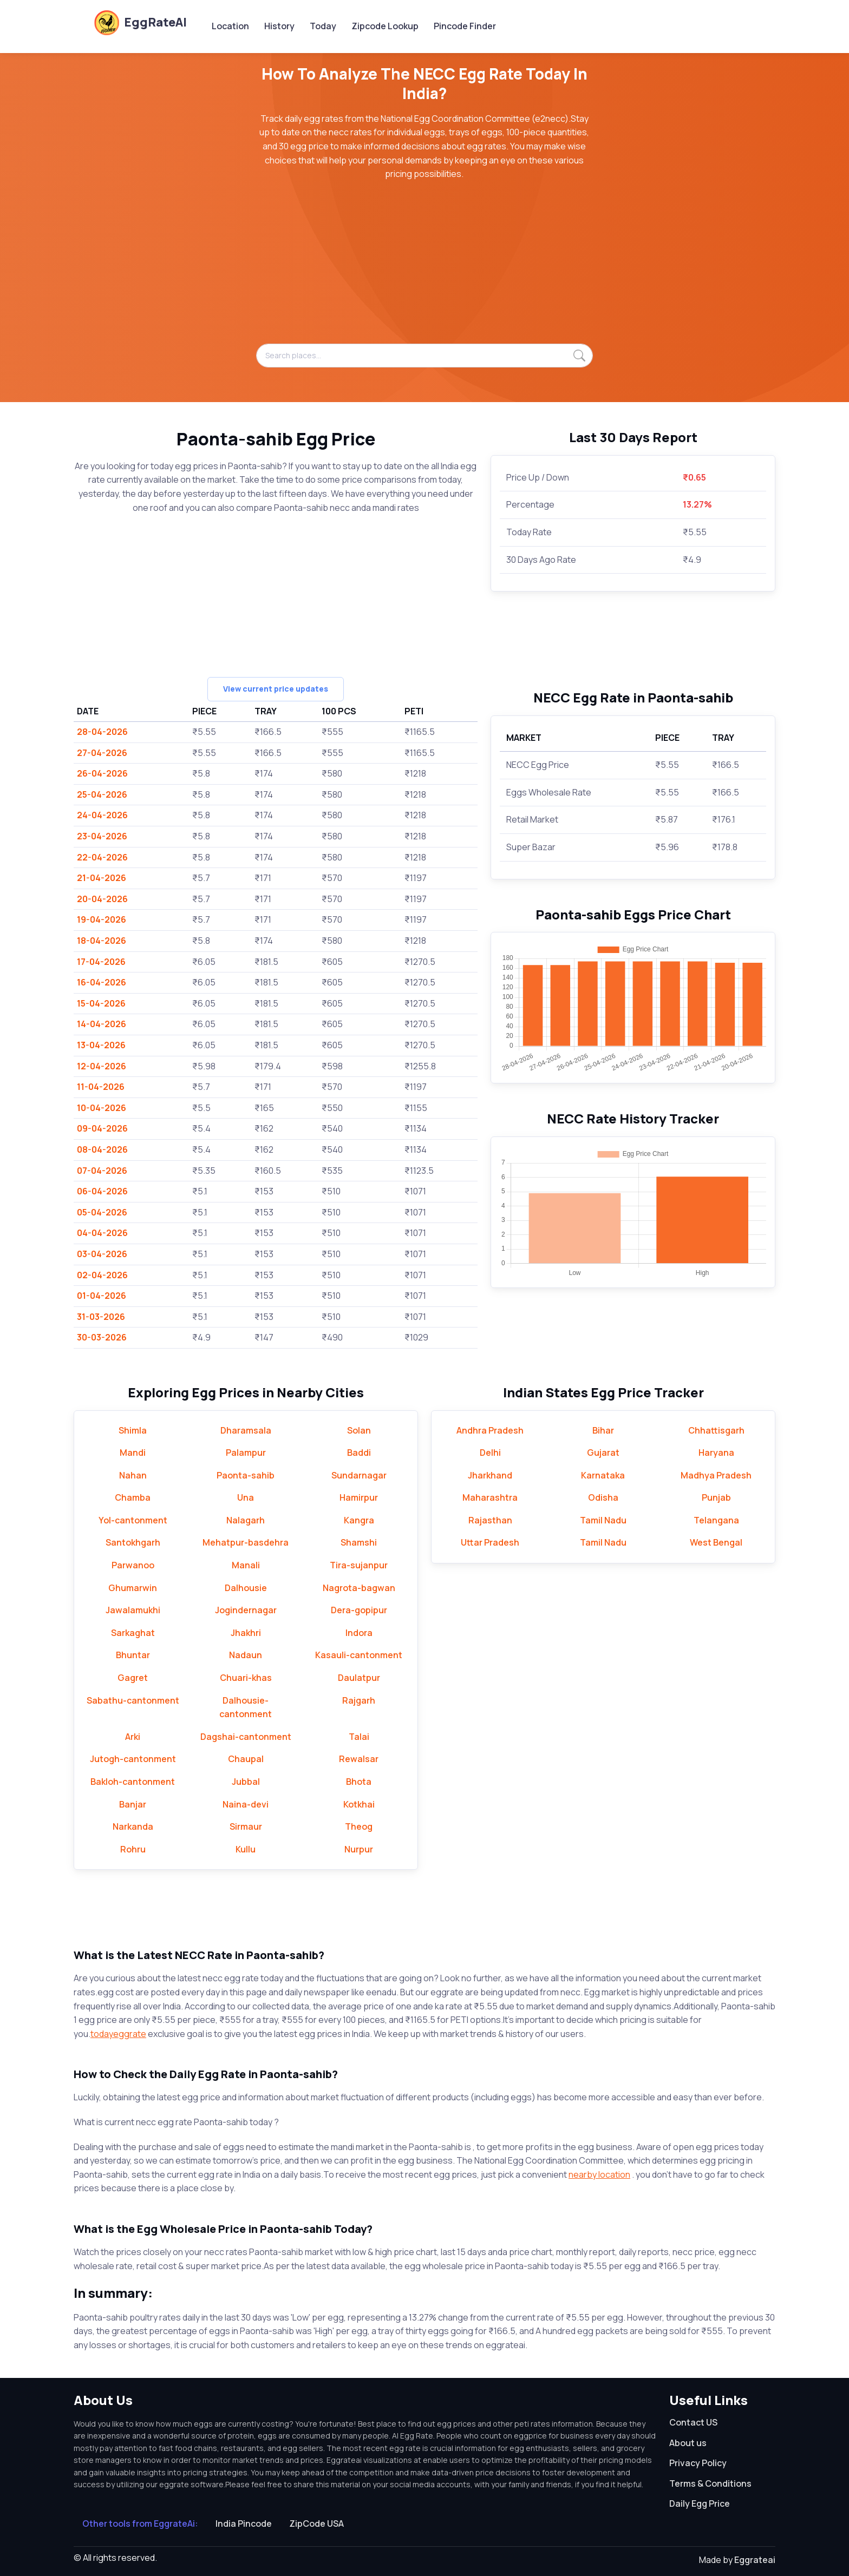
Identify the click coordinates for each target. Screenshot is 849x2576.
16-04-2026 (101, 982)
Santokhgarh (133, 1542)
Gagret (132, 1678)
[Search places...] (424, 355)
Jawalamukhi (133, 1610)
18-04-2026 (101, 941)
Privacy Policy (698, 2463)
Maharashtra (490, 1497)
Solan (359, 1430)
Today (323, 26)
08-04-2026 (102, 1149)
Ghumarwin (132, 1588)
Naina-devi (246, 1804)
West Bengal (716, 1542)
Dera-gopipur (359, 1610)
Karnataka (603, 1475)
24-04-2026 (102, 815)
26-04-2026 (102, 773)
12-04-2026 (101, 1066)
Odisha (603, 1497)
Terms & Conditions (710, 2483)
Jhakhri (246, 1633)
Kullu (246, 1849)
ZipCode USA (316, 2523)
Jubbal (246, 1782)
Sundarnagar (359, 1475)
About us (688, 2443)
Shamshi (359, 1542)
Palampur (246, 1452)
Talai (359, 1737)
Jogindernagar (246, 1610)
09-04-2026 (102, 1128)
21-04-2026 (101, 878)
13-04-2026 (101, 1045)
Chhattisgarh (716, 1430)
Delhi (490, 1452)
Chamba (133, 1497)
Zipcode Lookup (385, 26)
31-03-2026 (101, 1317)
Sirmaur (246, 1826)
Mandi (133, 1452)
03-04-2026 (102, 1254)
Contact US (693, 2422)
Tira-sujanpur (359, 1565)
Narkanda (133, 1826)
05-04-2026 (102, 1212)
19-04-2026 (101, 919)
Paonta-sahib (246, 1475)
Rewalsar (358, 1759)
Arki (132, 1737)
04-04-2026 (102, 1233)
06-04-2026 (102, 1191)
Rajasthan (490, 1520)
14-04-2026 (101, 1024)
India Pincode (243, 2523)
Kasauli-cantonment (358, 1655)
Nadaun (245, 1655)
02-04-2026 (102, 1275)
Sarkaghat (133, 1633)
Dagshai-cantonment (245, 1737)
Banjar (132, 1804)
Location (230, 26)
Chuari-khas (246, 1678)
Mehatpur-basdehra (246, 1542)
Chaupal (246, 1759)
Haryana (716, 1452)
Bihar (603, 1430)
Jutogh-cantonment (133, 1759)
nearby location (599, 2174)
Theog (359, 1826)
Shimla (133, 1430)
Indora (359, 1633)
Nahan (133, 1475)
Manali (246, 1565)
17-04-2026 (101, 962)
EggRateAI (140, 22)
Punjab (716, 1497)
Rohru (133, 1849)
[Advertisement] (424, 268)
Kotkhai (359, 1804)
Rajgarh (358, 1700)
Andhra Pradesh (490, 1430)
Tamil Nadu (603, 1520)
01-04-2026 (101, 1296)
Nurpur (358, 1849)
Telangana (716, 1520)
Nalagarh (245, 1520)
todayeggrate (118, 2034)
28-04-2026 (102, 732)
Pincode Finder (465, 26)
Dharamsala (245, 1430)
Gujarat (603, 1452)
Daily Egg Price (699, 2503)
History (279, 26)
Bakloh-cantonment (132, 1782)
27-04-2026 (102, 753)
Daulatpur (359, 1678)
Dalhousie (246, 1588)
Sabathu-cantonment (133, 1700)
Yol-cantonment (133, 1520)
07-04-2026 (102, 1171)
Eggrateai (754, 2560)
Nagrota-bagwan (359, 1588)
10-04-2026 (101, 1108)
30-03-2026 (102, 1337)
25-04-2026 (102, 794)
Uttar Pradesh (490, 1542)
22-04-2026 (102, 857)
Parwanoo (133, 1565)
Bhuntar (133, 1655)
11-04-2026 (101, 1087)
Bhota (358, 1782)
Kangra (359, 1520)
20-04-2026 (102, 899)
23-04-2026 (102, 836)
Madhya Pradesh (716, 1475)
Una (245, 1497)
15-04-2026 (101, 1003)
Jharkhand (490, 1475)
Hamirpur (358, 1497)
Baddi (359, 1452)
